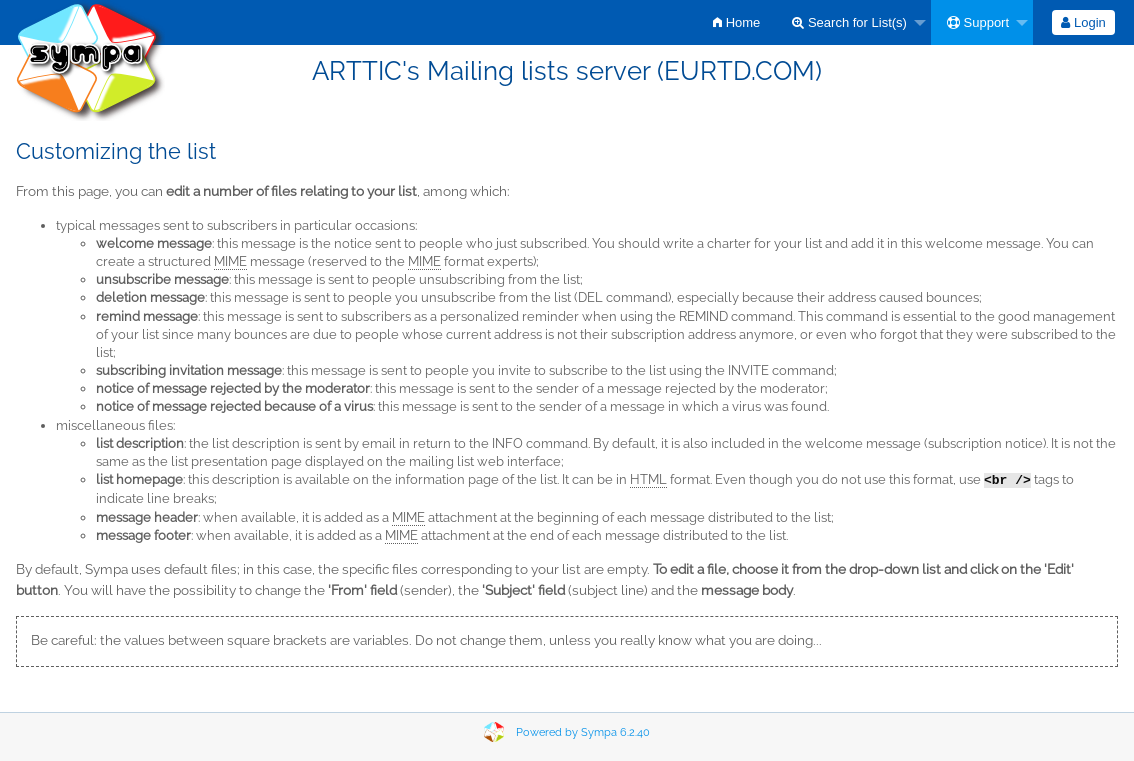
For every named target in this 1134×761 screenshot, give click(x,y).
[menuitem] (736, 22)
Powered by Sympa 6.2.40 (583, 732)
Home (736, 22)
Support (978, 22)
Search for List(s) (849, 22)
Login (1083, 22)
